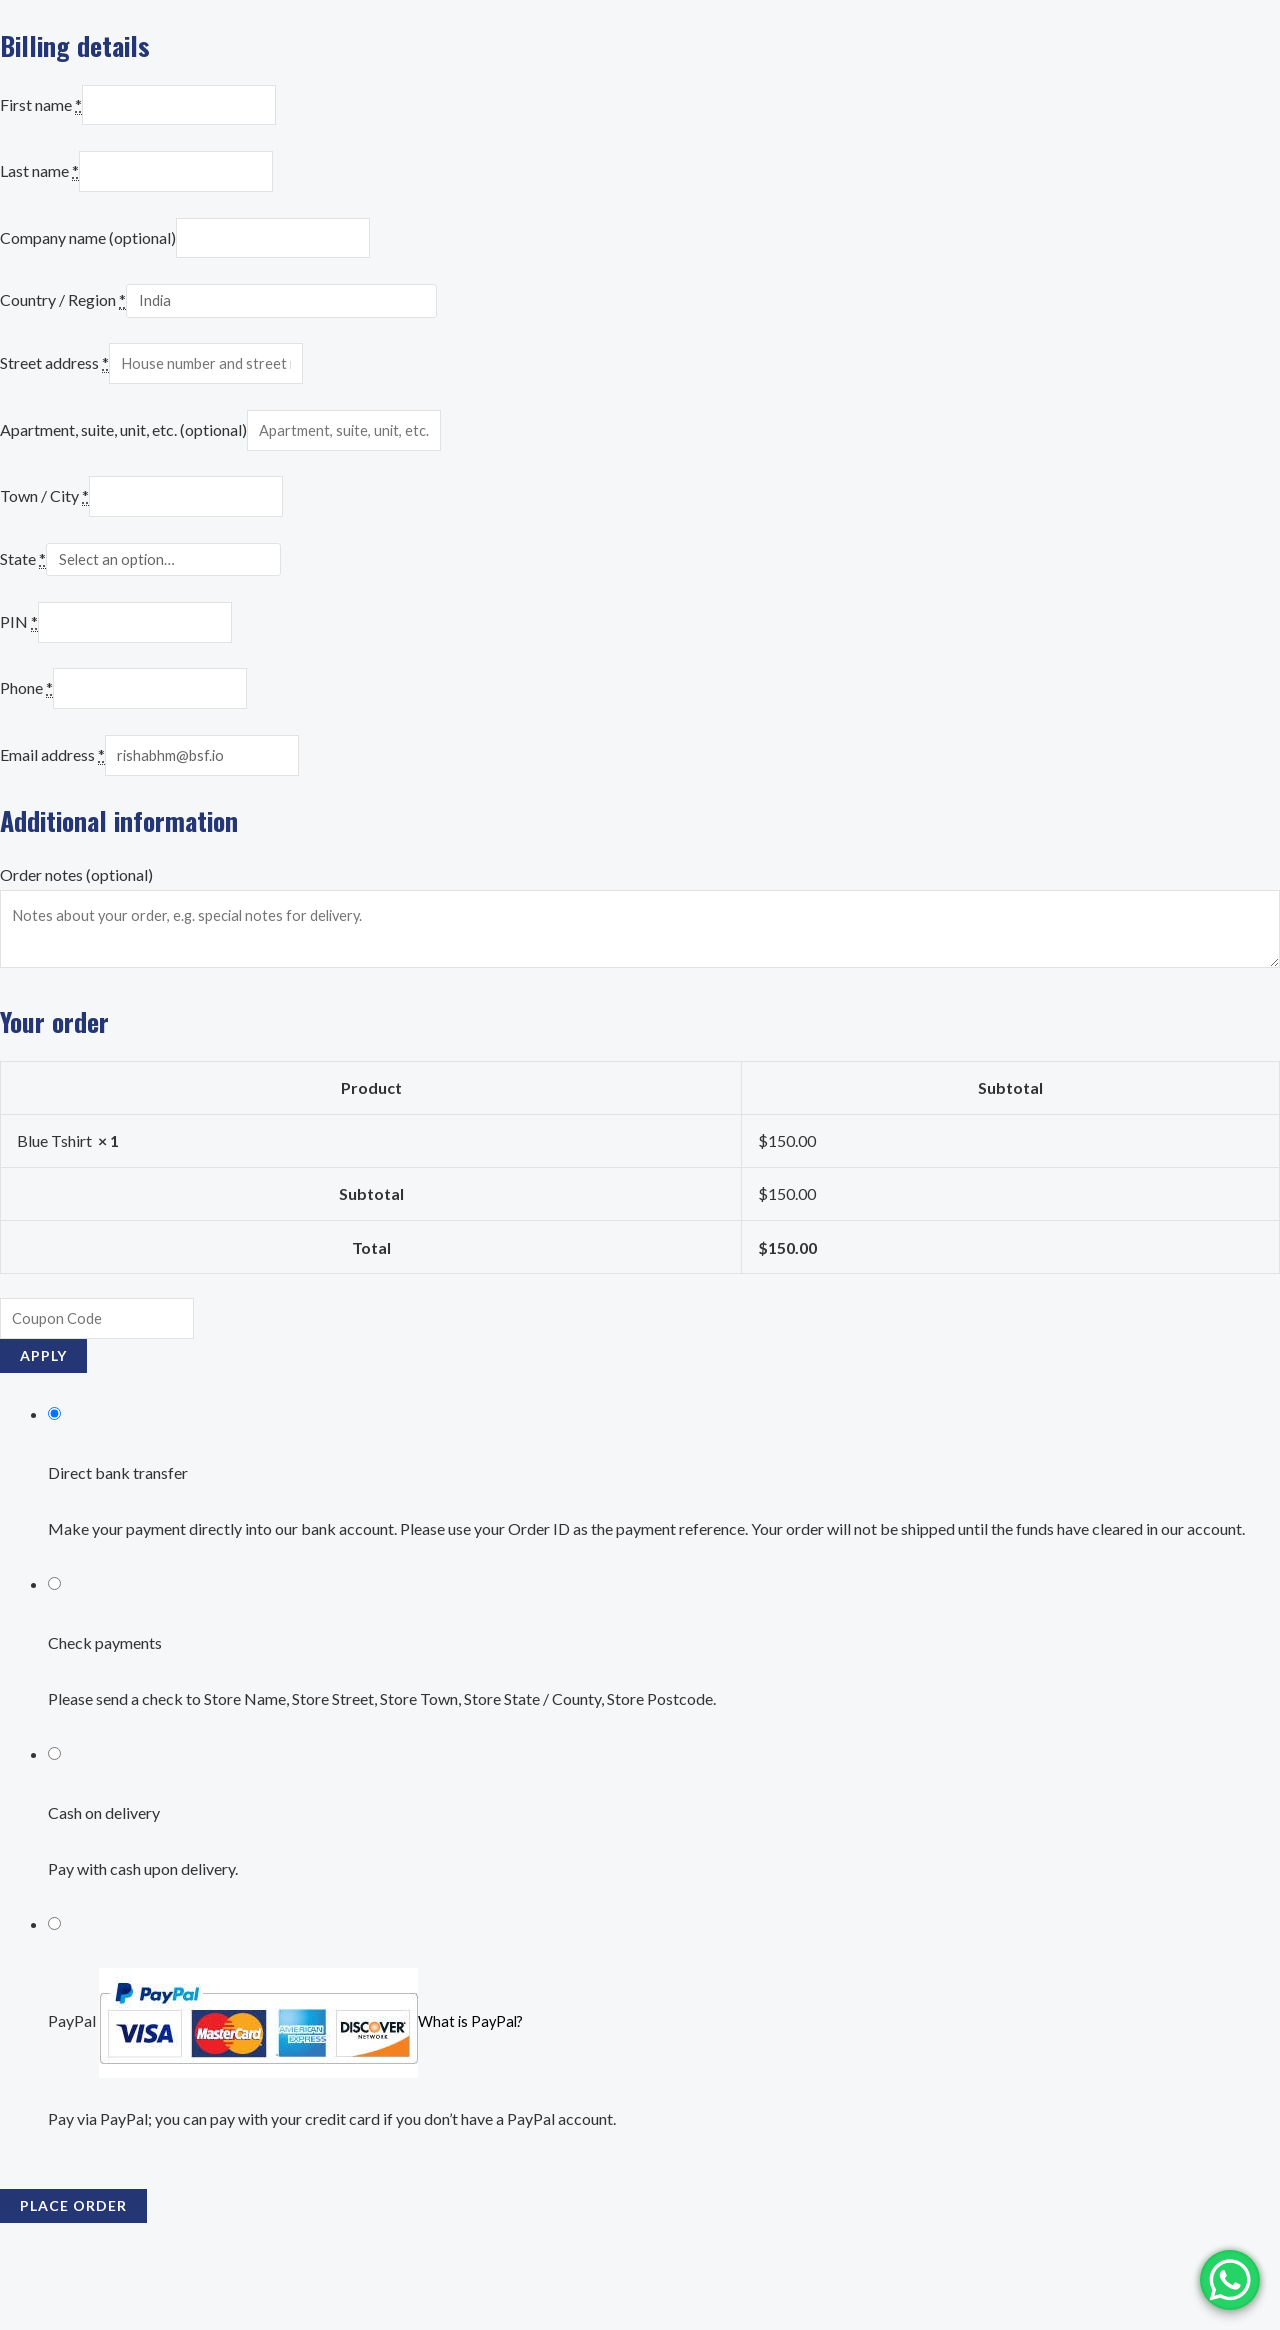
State (23, 587)
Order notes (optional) (76, 914)
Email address (52, 794)
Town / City (44, 521)
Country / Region (63, 314)
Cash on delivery (104, 1864)
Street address (54, 380)
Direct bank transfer (118, 1524)
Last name (39, 178)
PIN (19, 652)
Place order (73, 2256)
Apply (43, 1407)
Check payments (105, 1694)
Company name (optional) (88, 248)
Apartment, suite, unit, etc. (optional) (123, 450)
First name (41, 108)
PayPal (288, 2072)
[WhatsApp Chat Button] (1230, 2280)
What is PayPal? (473, 2072)
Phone (26, 723)
